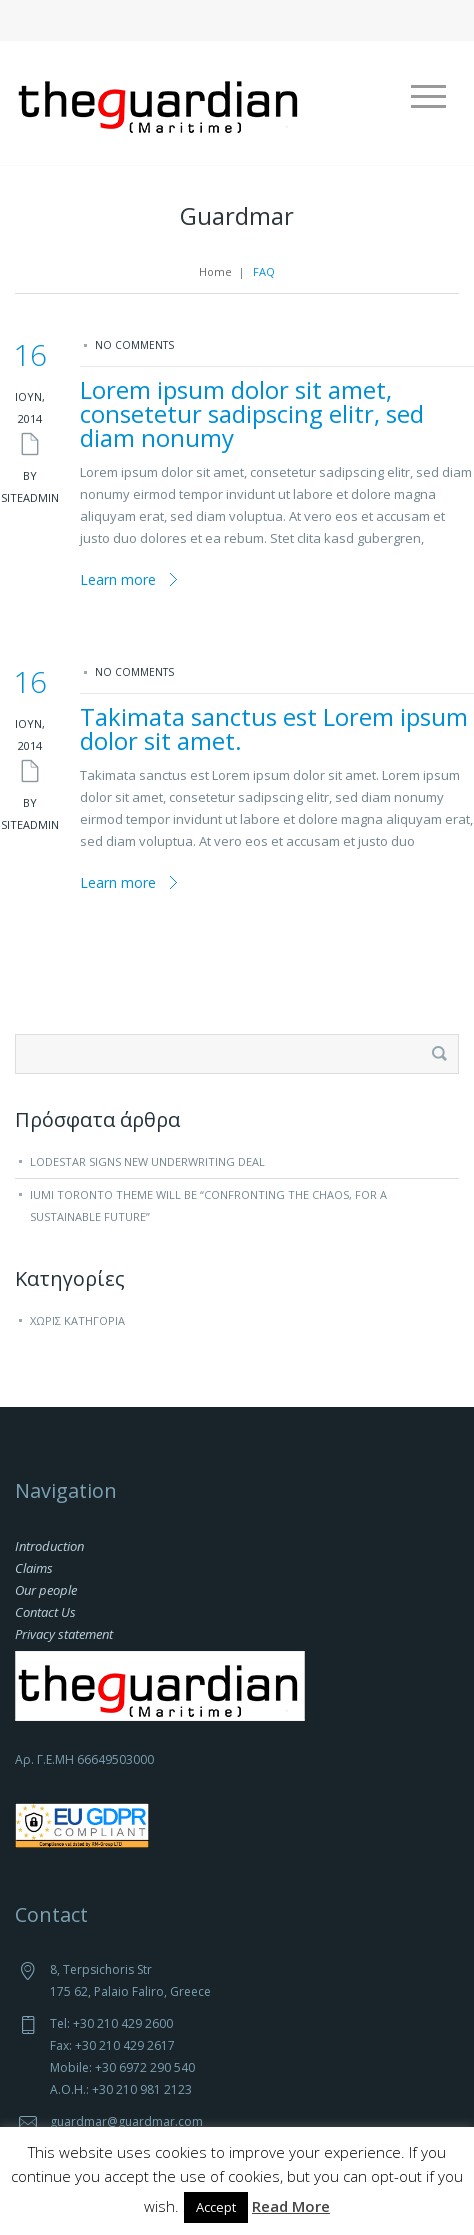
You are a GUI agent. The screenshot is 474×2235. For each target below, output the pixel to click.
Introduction (49, 1546)
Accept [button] (216, 2207)
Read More (291, 2206)
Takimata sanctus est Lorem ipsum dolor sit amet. (274, 728)
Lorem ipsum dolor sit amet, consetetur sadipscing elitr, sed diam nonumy (252, 413)
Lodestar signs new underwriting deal (147, 1161)
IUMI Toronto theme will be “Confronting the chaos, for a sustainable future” (208, 1205)
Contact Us (45, 1612)
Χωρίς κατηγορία (77, 1320)
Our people (46, 1590)
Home (215, 271)
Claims (34, 1568)
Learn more (118, 579)
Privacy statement (64, 1634)
